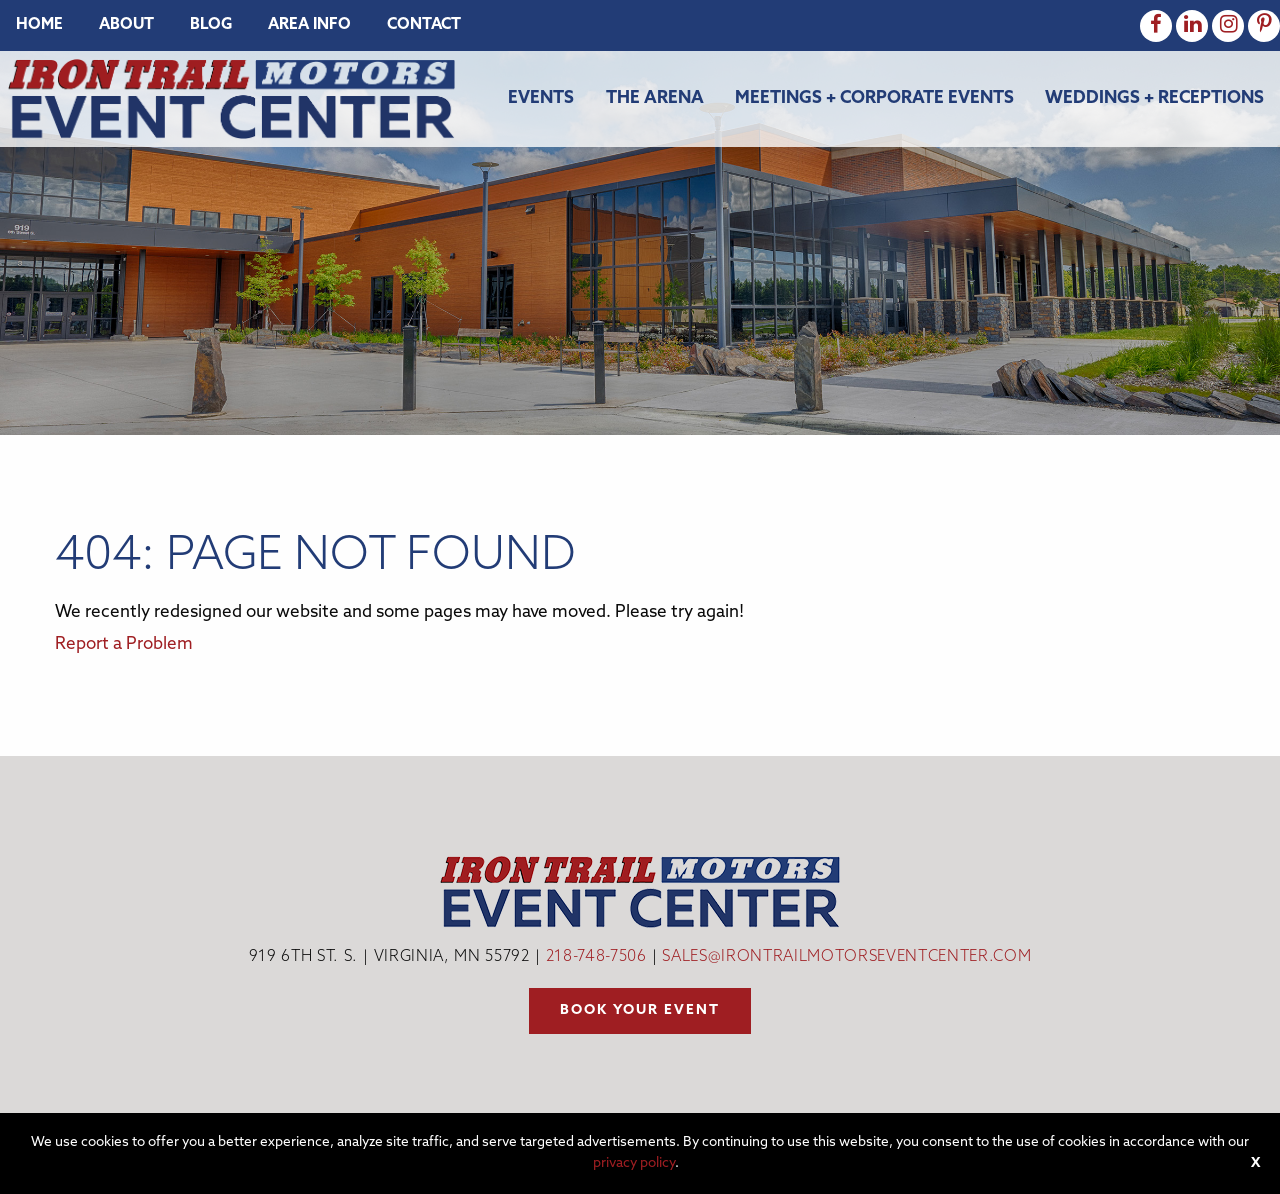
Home (39, 25)
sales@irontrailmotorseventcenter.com (846, 957)
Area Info (309, 25)
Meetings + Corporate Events (874, 98)
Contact (424, 25)
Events (541, 98)
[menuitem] (39, 25)
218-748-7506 (596, 957)
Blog (211, 25)
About (126, 25)
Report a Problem (124, 644)
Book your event (640, 1010)
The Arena (655, 98)
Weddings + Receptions (1154, 98)
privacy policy (634, 1163)
